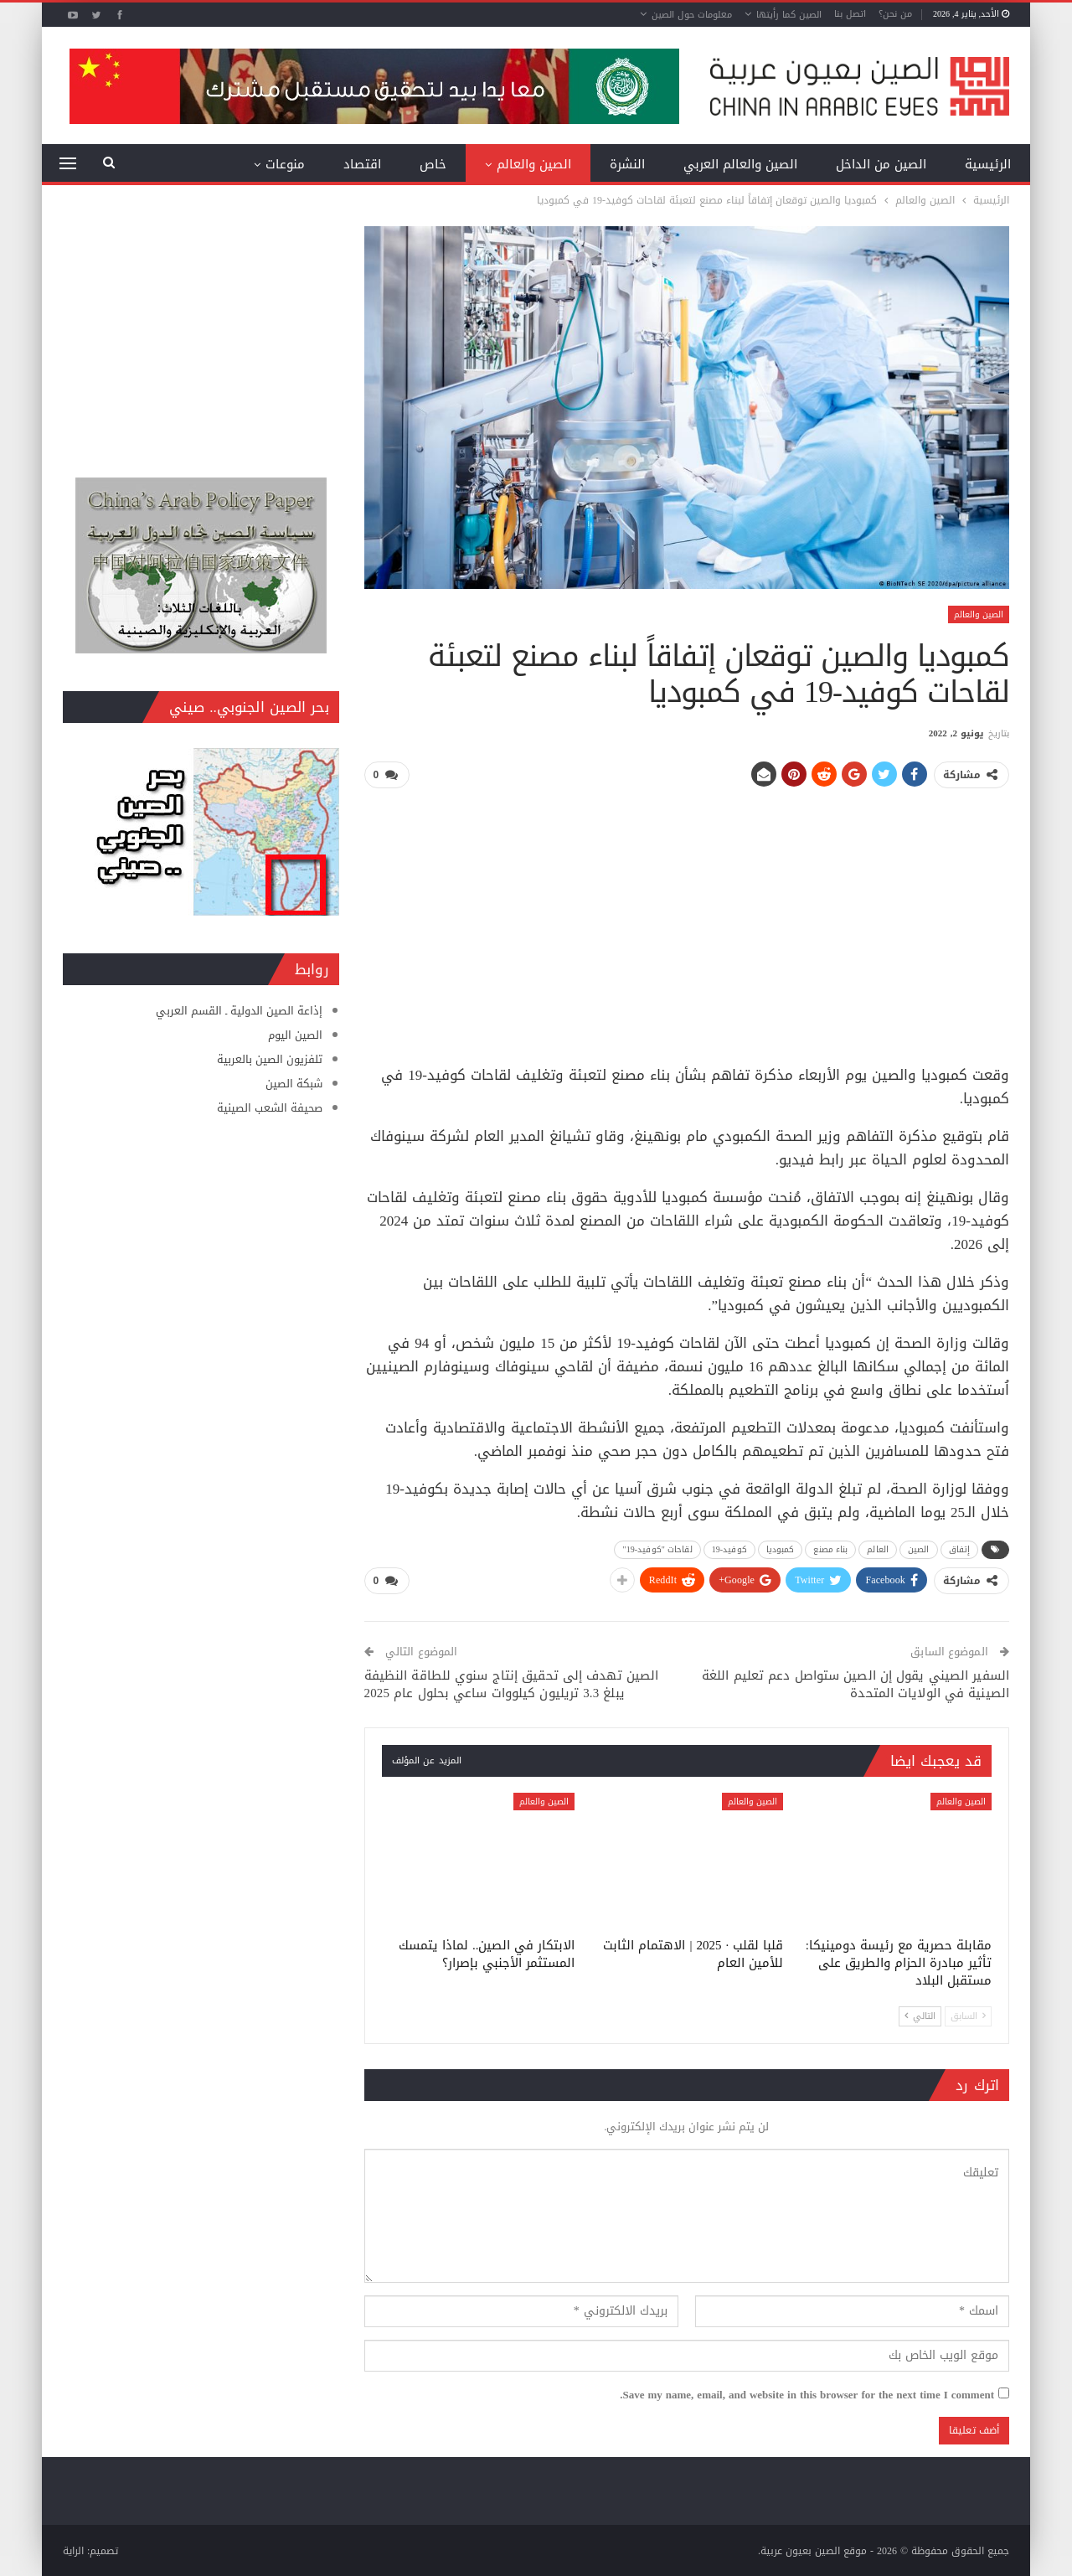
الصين (919, 1548)
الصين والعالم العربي (740, 164)
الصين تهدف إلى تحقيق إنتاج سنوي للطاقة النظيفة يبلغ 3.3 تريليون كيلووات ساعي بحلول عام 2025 (511, 1682)
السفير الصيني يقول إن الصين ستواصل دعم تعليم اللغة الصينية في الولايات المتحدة (855, 1682)
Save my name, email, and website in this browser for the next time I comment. (807, 2394)
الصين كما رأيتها (789, 14)
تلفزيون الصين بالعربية (269, 1059)
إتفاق (960, 1548)
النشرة (627, 164)
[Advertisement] (686, 920)
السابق (968, 2015)
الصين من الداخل (881, 164)
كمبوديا (780, 1548)
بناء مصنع (830, 1548)
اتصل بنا (850, 14)
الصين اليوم (295, 1035)
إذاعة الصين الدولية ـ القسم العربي (239, 1010)
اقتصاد (362, 164)
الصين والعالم (534, 164)
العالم (878, 1548)
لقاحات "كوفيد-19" (657, 1548)
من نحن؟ (895, 14)
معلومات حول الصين (692, 14)
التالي (919, 2015)
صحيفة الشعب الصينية (269, 1107)
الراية (73, 2550)
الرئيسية (988, 164)
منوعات (285, 164)
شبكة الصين (293, 1083)
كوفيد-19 (729, 1548)
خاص (433, 164)
